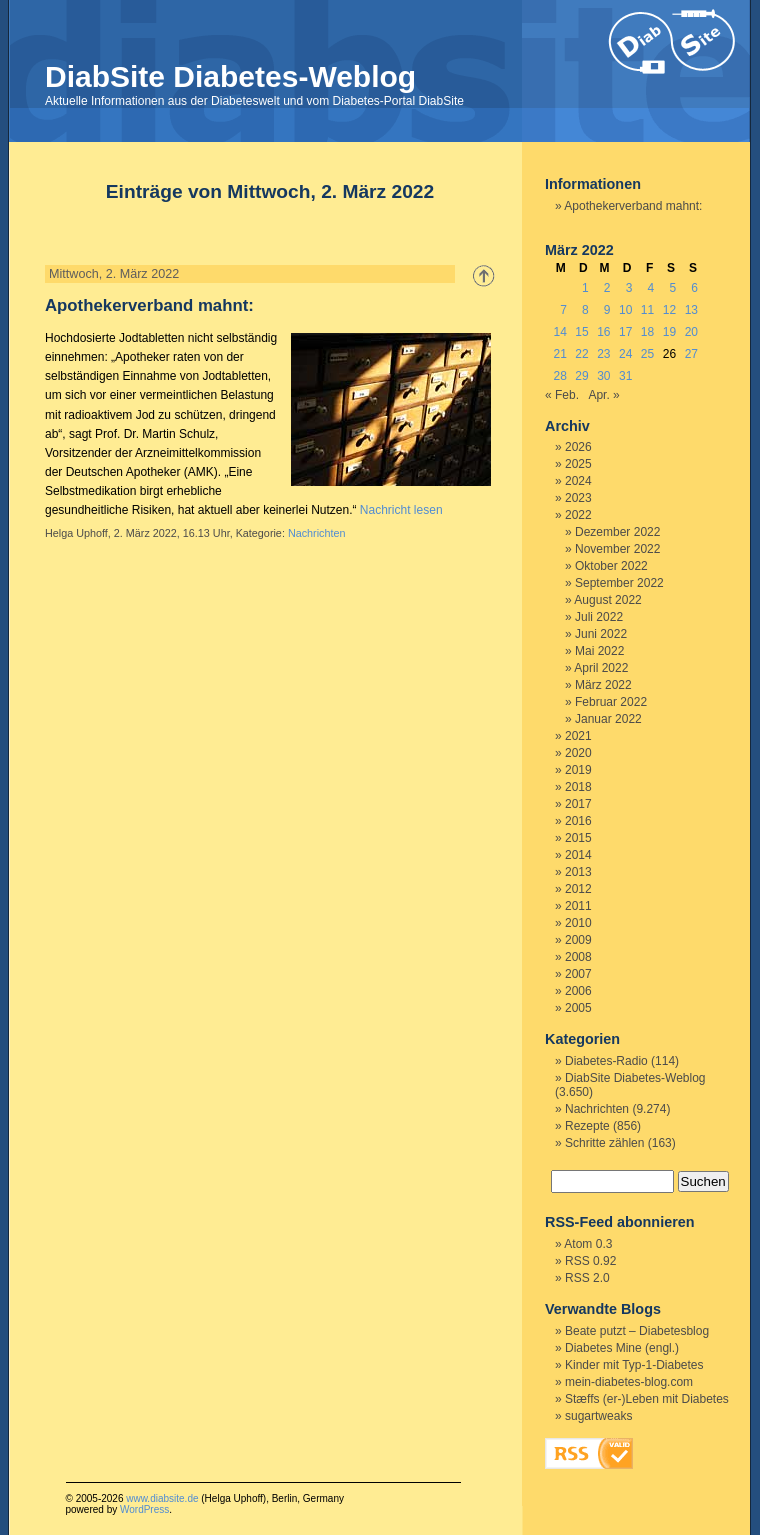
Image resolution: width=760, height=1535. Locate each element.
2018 (578, 787)
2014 (578, 855)
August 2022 (607, 600)
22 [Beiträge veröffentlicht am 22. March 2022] (581, 354)
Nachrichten (317, 533)
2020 (578, 753)
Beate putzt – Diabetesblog (637, 1331)
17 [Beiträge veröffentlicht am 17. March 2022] (625, 332)
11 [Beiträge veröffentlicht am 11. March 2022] (647, 310)
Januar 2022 (608, 719)
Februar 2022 (611, 702)
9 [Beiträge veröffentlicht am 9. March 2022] (607, 310)
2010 (578, 923)
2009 (578, 940)
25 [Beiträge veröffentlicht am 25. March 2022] (647, 354)
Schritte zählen (604, 1143)
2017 (578, 804)
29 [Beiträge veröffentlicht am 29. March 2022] (581, 376)
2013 (578, 872)
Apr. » (603, 395)
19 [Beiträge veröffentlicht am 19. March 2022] (669, 332)
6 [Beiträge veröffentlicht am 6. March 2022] (694, 288)
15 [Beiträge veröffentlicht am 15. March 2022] (581, 332)
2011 (578, 906)
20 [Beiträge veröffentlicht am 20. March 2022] (691, 332)
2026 (578, 447)
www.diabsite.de (162, 1498)
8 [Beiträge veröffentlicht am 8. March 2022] (585, 310)
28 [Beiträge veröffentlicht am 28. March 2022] (559, 376)
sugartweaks (598, 1416)
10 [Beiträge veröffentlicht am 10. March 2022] (625, 310)
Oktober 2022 (611, 566)
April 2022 (601, 668)
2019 (578, 770)
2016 (578, 821)
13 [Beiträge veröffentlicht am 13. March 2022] (691, 310)
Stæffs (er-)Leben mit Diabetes (647, 1399)
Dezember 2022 (617, 532)
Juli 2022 (599, 617)
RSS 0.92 (590, 1261)
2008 (578, 957)
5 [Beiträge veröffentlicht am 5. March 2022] (672, 288)
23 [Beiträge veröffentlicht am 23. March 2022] (603, 354)
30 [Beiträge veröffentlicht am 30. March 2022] (603, 376)
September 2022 (619, 583)
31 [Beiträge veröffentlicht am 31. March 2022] (625, 376)
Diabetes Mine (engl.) (622, 1348)
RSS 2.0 (587, 1278)
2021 (578, 736)
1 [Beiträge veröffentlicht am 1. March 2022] (585, 288)
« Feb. (562, 395)
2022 (578, 515)
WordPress (144, 1509)
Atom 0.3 (588, 1244)
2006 (578, 991)
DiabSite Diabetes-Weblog (230, 76)
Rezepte (587, 1126)
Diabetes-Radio (606, 1061)
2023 (578, 498)
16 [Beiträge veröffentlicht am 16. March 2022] (603, 332)
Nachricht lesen (401, 510)
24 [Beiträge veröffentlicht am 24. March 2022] (625, 354)
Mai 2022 (599, 651)
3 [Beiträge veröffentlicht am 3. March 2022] (629, 288)
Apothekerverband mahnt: (149, 305)
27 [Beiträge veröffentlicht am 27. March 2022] (691, 354)
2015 (578, 838)
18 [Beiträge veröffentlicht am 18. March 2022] (647, 332)
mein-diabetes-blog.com (629, 1382)
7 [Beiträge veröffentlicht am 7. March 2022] (563, 310)
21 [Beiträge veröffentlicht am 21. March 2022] (559, 354)
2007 (578, 974)
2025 (578, 464)
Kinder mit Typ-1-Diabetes (634, 1365)
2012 (578, 889)
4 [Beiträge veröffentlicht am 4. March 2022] (651, 288)
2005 (578, 1008)
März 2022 (603, 685)
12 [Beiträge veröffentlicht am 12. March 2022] (669, 310)
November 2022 (617, 549)
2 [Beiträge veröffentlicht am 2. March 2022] (607, 288)
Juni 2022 (601, 634)
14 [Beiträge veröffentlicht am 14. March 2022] (559, 332)
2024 (578, 481)
